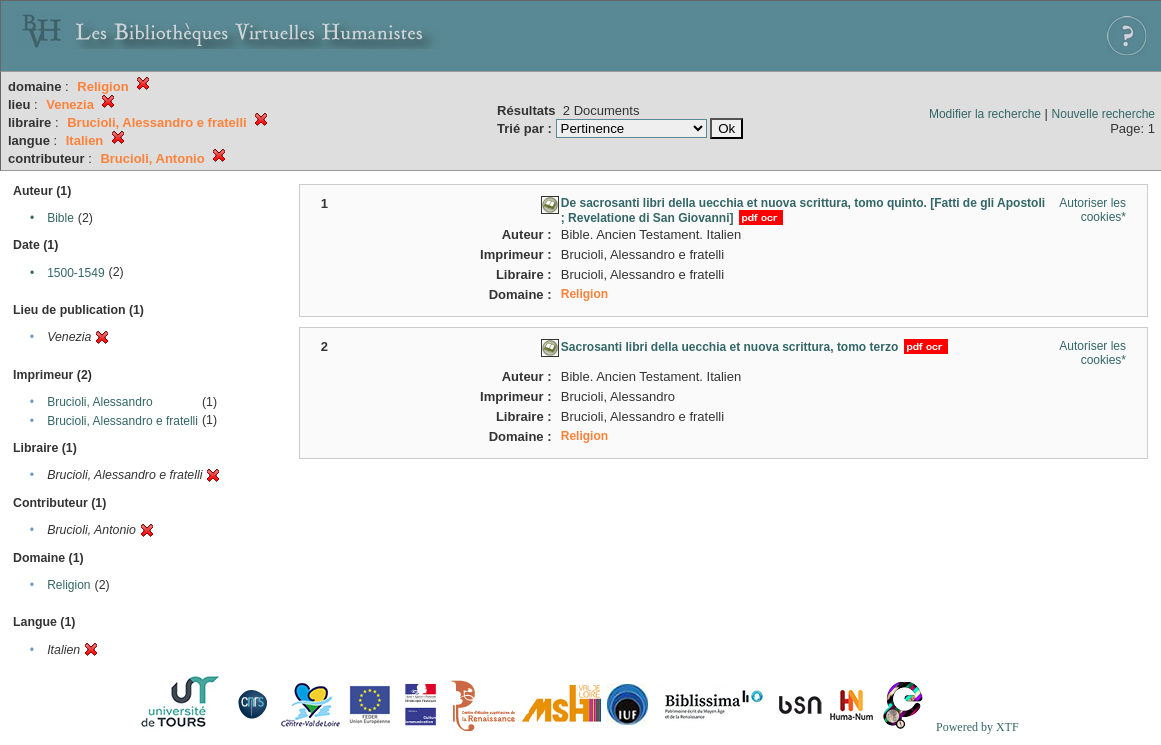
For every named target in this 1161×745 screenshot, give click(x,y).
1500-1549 (75, 273)
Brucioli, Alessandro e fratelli (122, 421)
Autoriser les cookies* (1092, 210)
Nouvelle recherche (1103, 114)
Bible (60, 218)
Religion (68, 585)
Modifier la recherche (985, 114)
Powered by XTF (977, 727)
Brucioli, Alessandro (99, 402)
